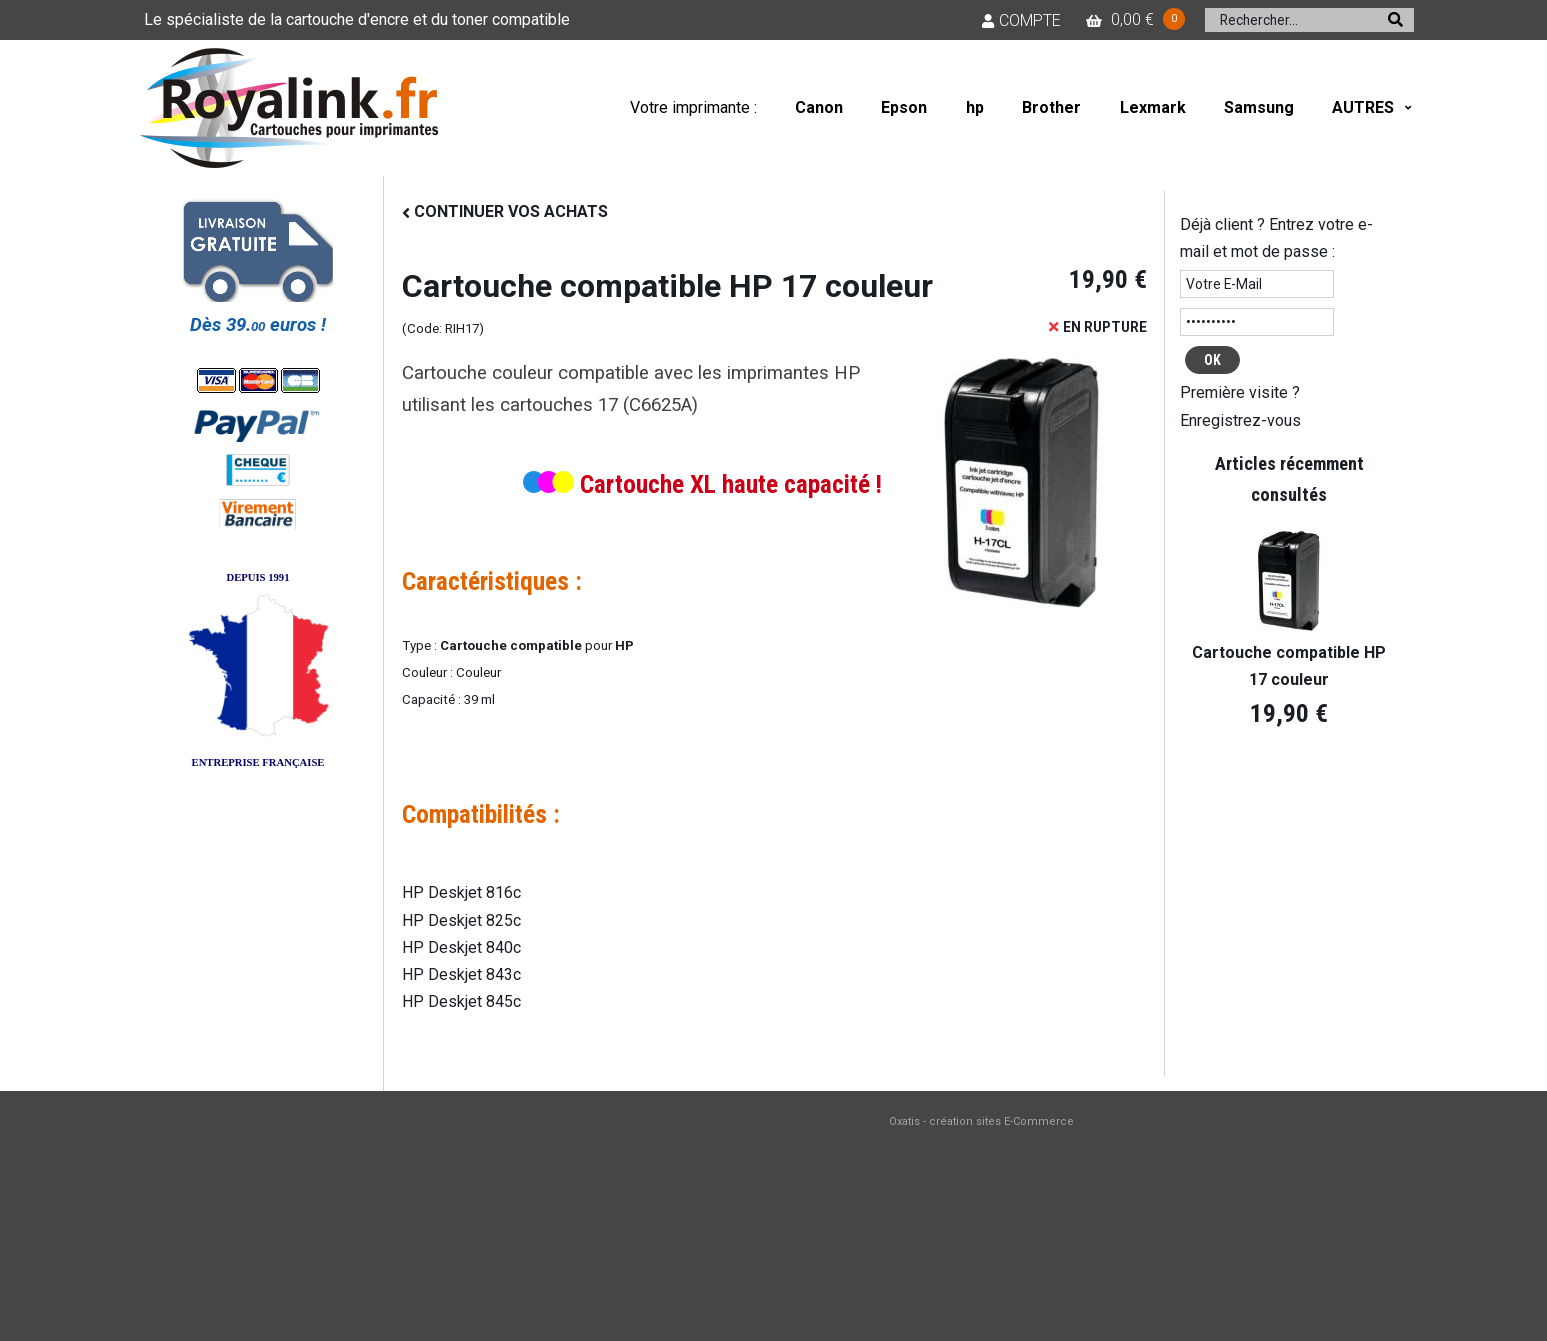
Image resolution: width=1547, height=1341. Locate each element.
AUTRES (1363, 107)
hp (975, 107)
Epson (904, 107)
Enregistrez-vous (1240, 420)
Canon (819, 107)
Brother (1051, 107)
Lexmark (1153, 107)
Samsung (1259, 107)
